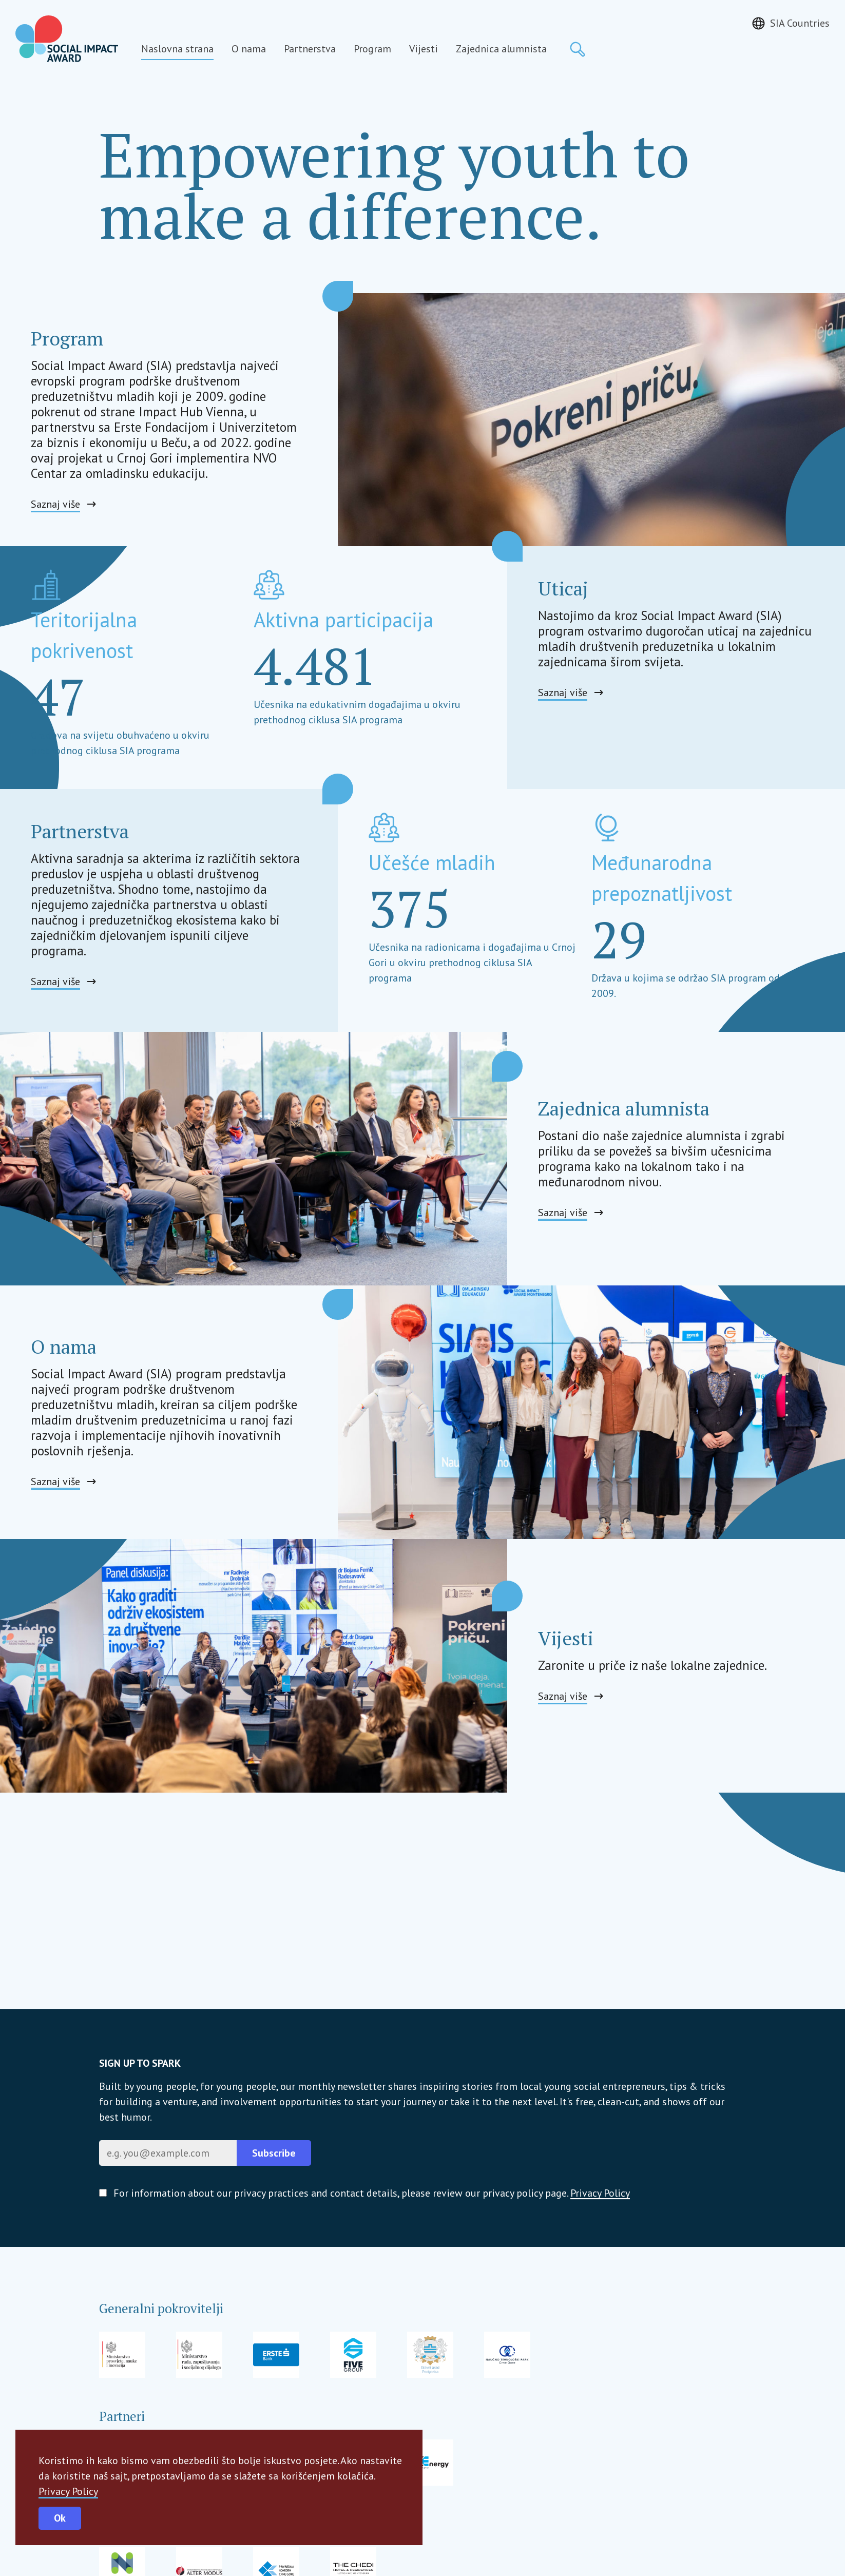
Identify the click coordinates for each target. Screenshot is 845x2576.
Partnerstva (310, 48)
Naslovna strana (177, 48)
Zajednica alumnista (501, 48)
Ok (60, 2518)
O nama (249, 48)
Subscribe (274, 2153)
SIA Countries (800, 23)
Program (372, 48)
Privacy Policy (68, 2491)
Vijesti (423, 48)
